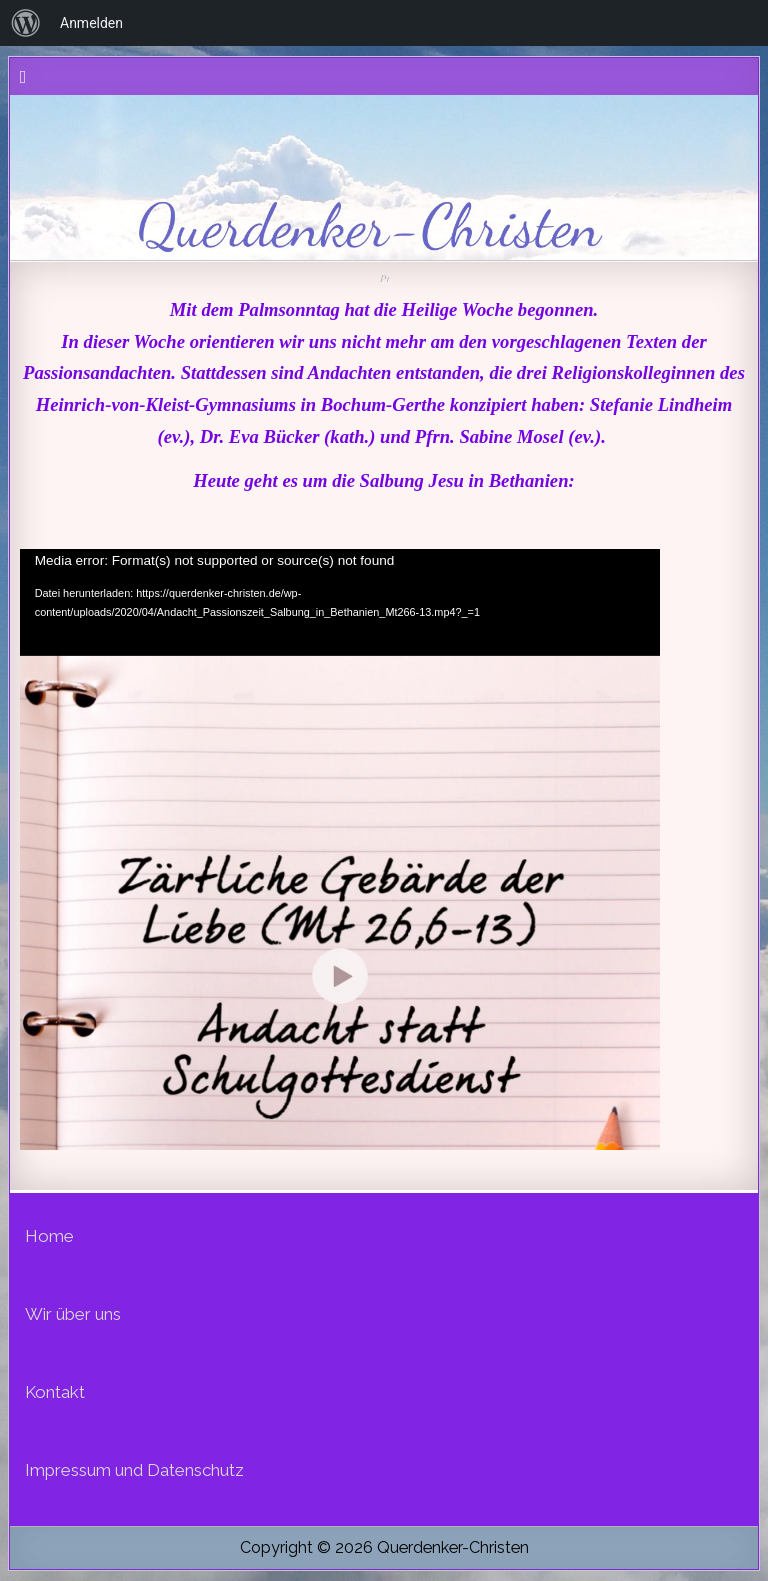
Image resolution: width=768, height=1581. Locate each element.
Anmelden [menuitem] (91, 23)
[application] (340, 789)
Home (49, 1236)
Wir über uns (73, 1314)
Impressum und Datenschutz (134, 1470)
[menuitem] (26, 23)
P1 (384, 278)
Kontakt (55, 1392)
